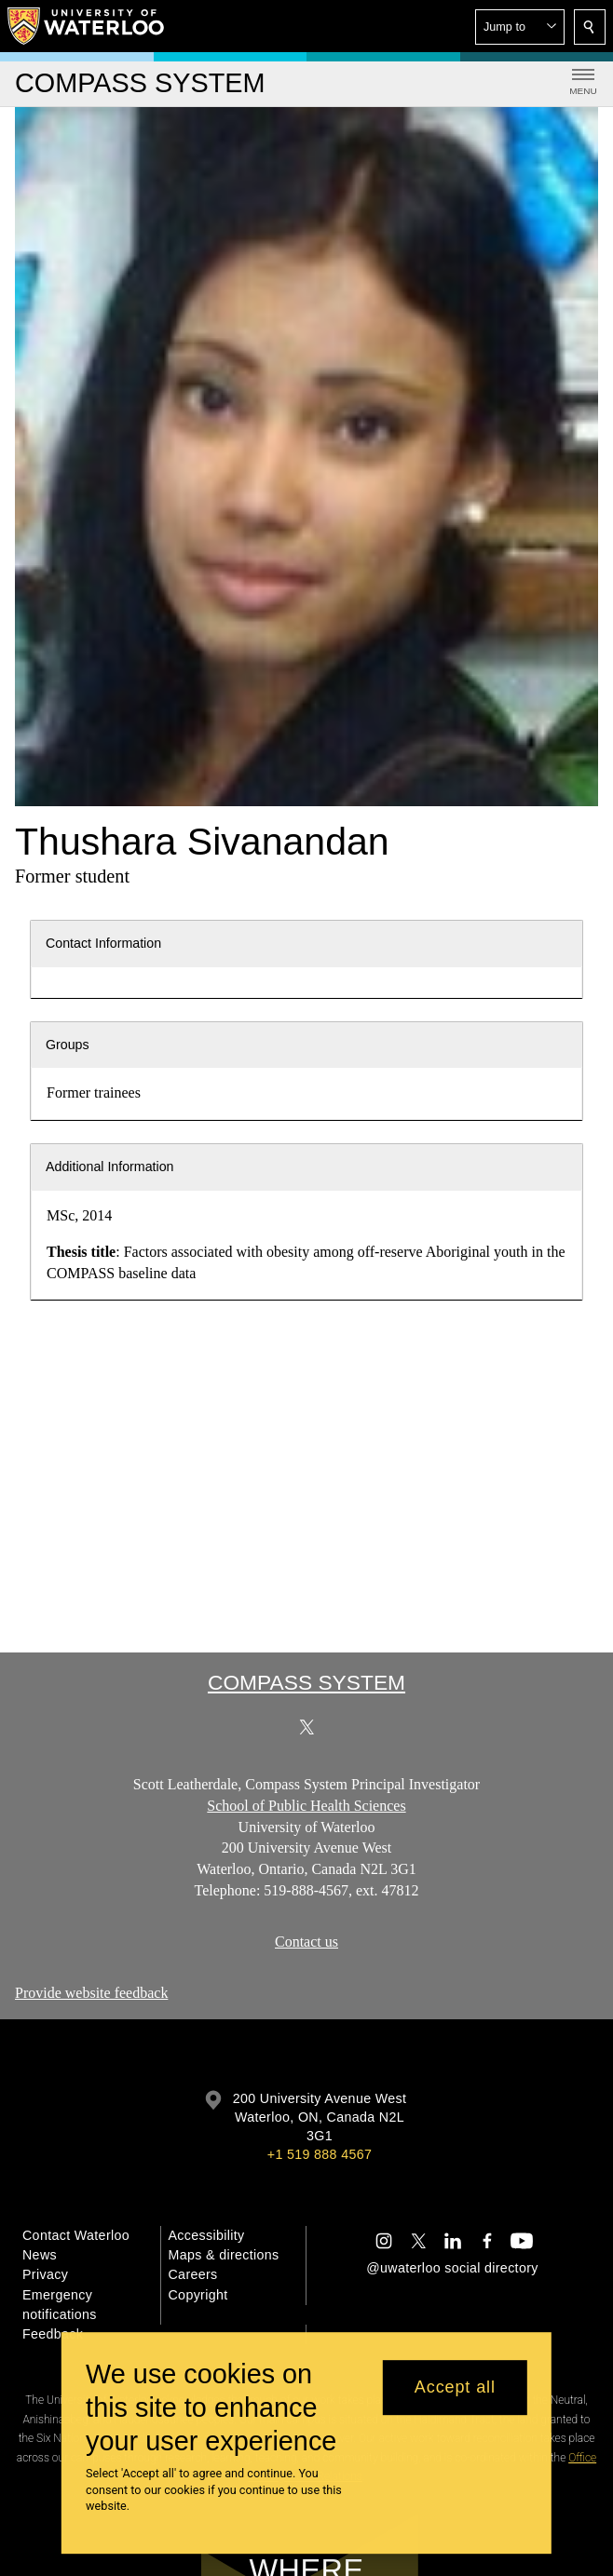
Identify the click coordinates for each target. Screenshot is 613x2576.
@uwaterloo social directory (452, 2267)
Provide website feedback (91, 1993)
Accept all (455, 2387)
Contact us (306, 1941)
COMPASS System (306, 1682)
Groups (67, 1044)
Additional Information (110, 1166)
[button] (520, 27)
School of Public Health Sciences (306, 1806)
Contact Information (103, 943)
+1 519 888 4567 (319, 2154)
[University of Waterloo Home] (86, 26)
